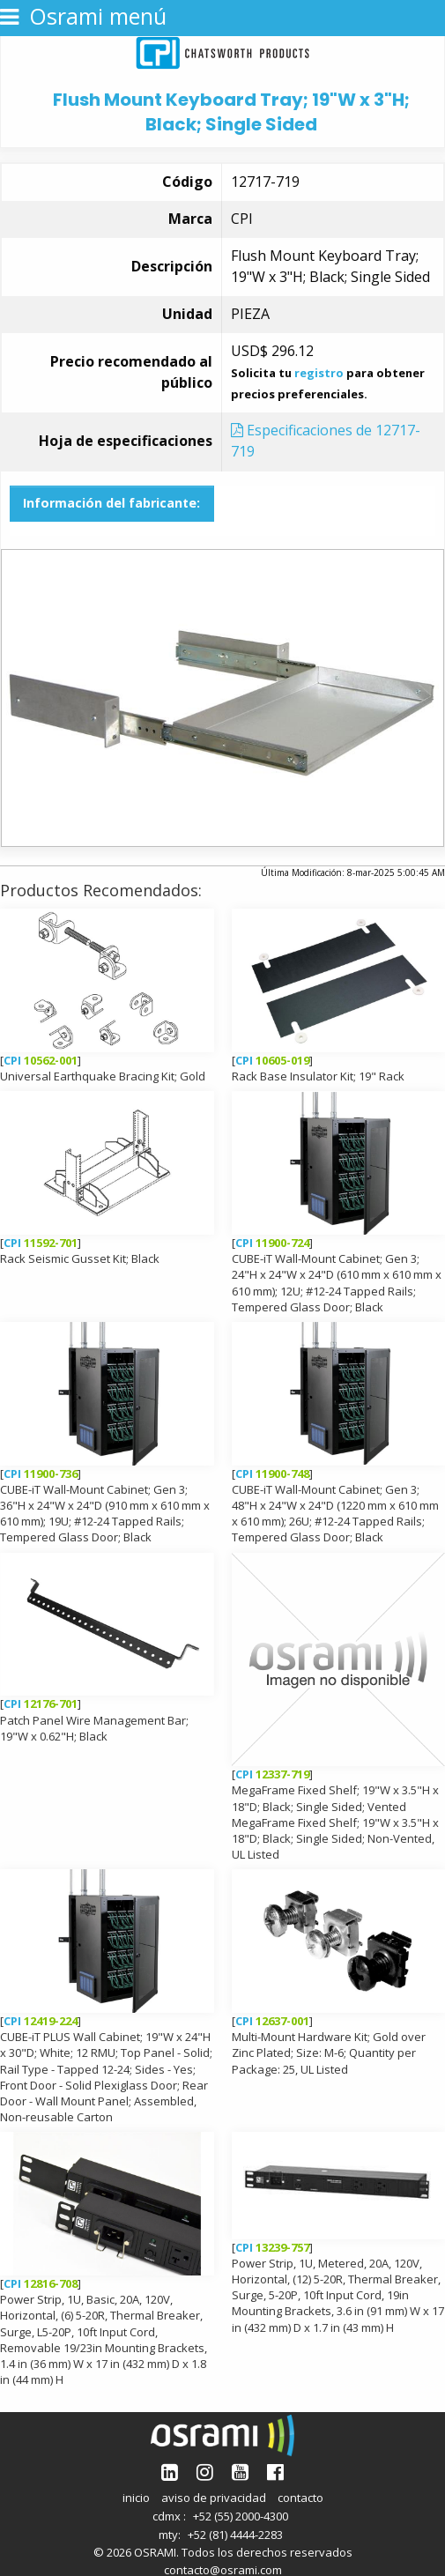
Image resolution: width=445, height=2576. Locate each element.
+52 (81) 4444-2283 (235, 2535)
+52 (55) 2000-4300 (240, 2516)
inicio (136, 2497)
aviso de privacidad (213, 2497)
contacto (300, 2497)
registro (319, 373)
